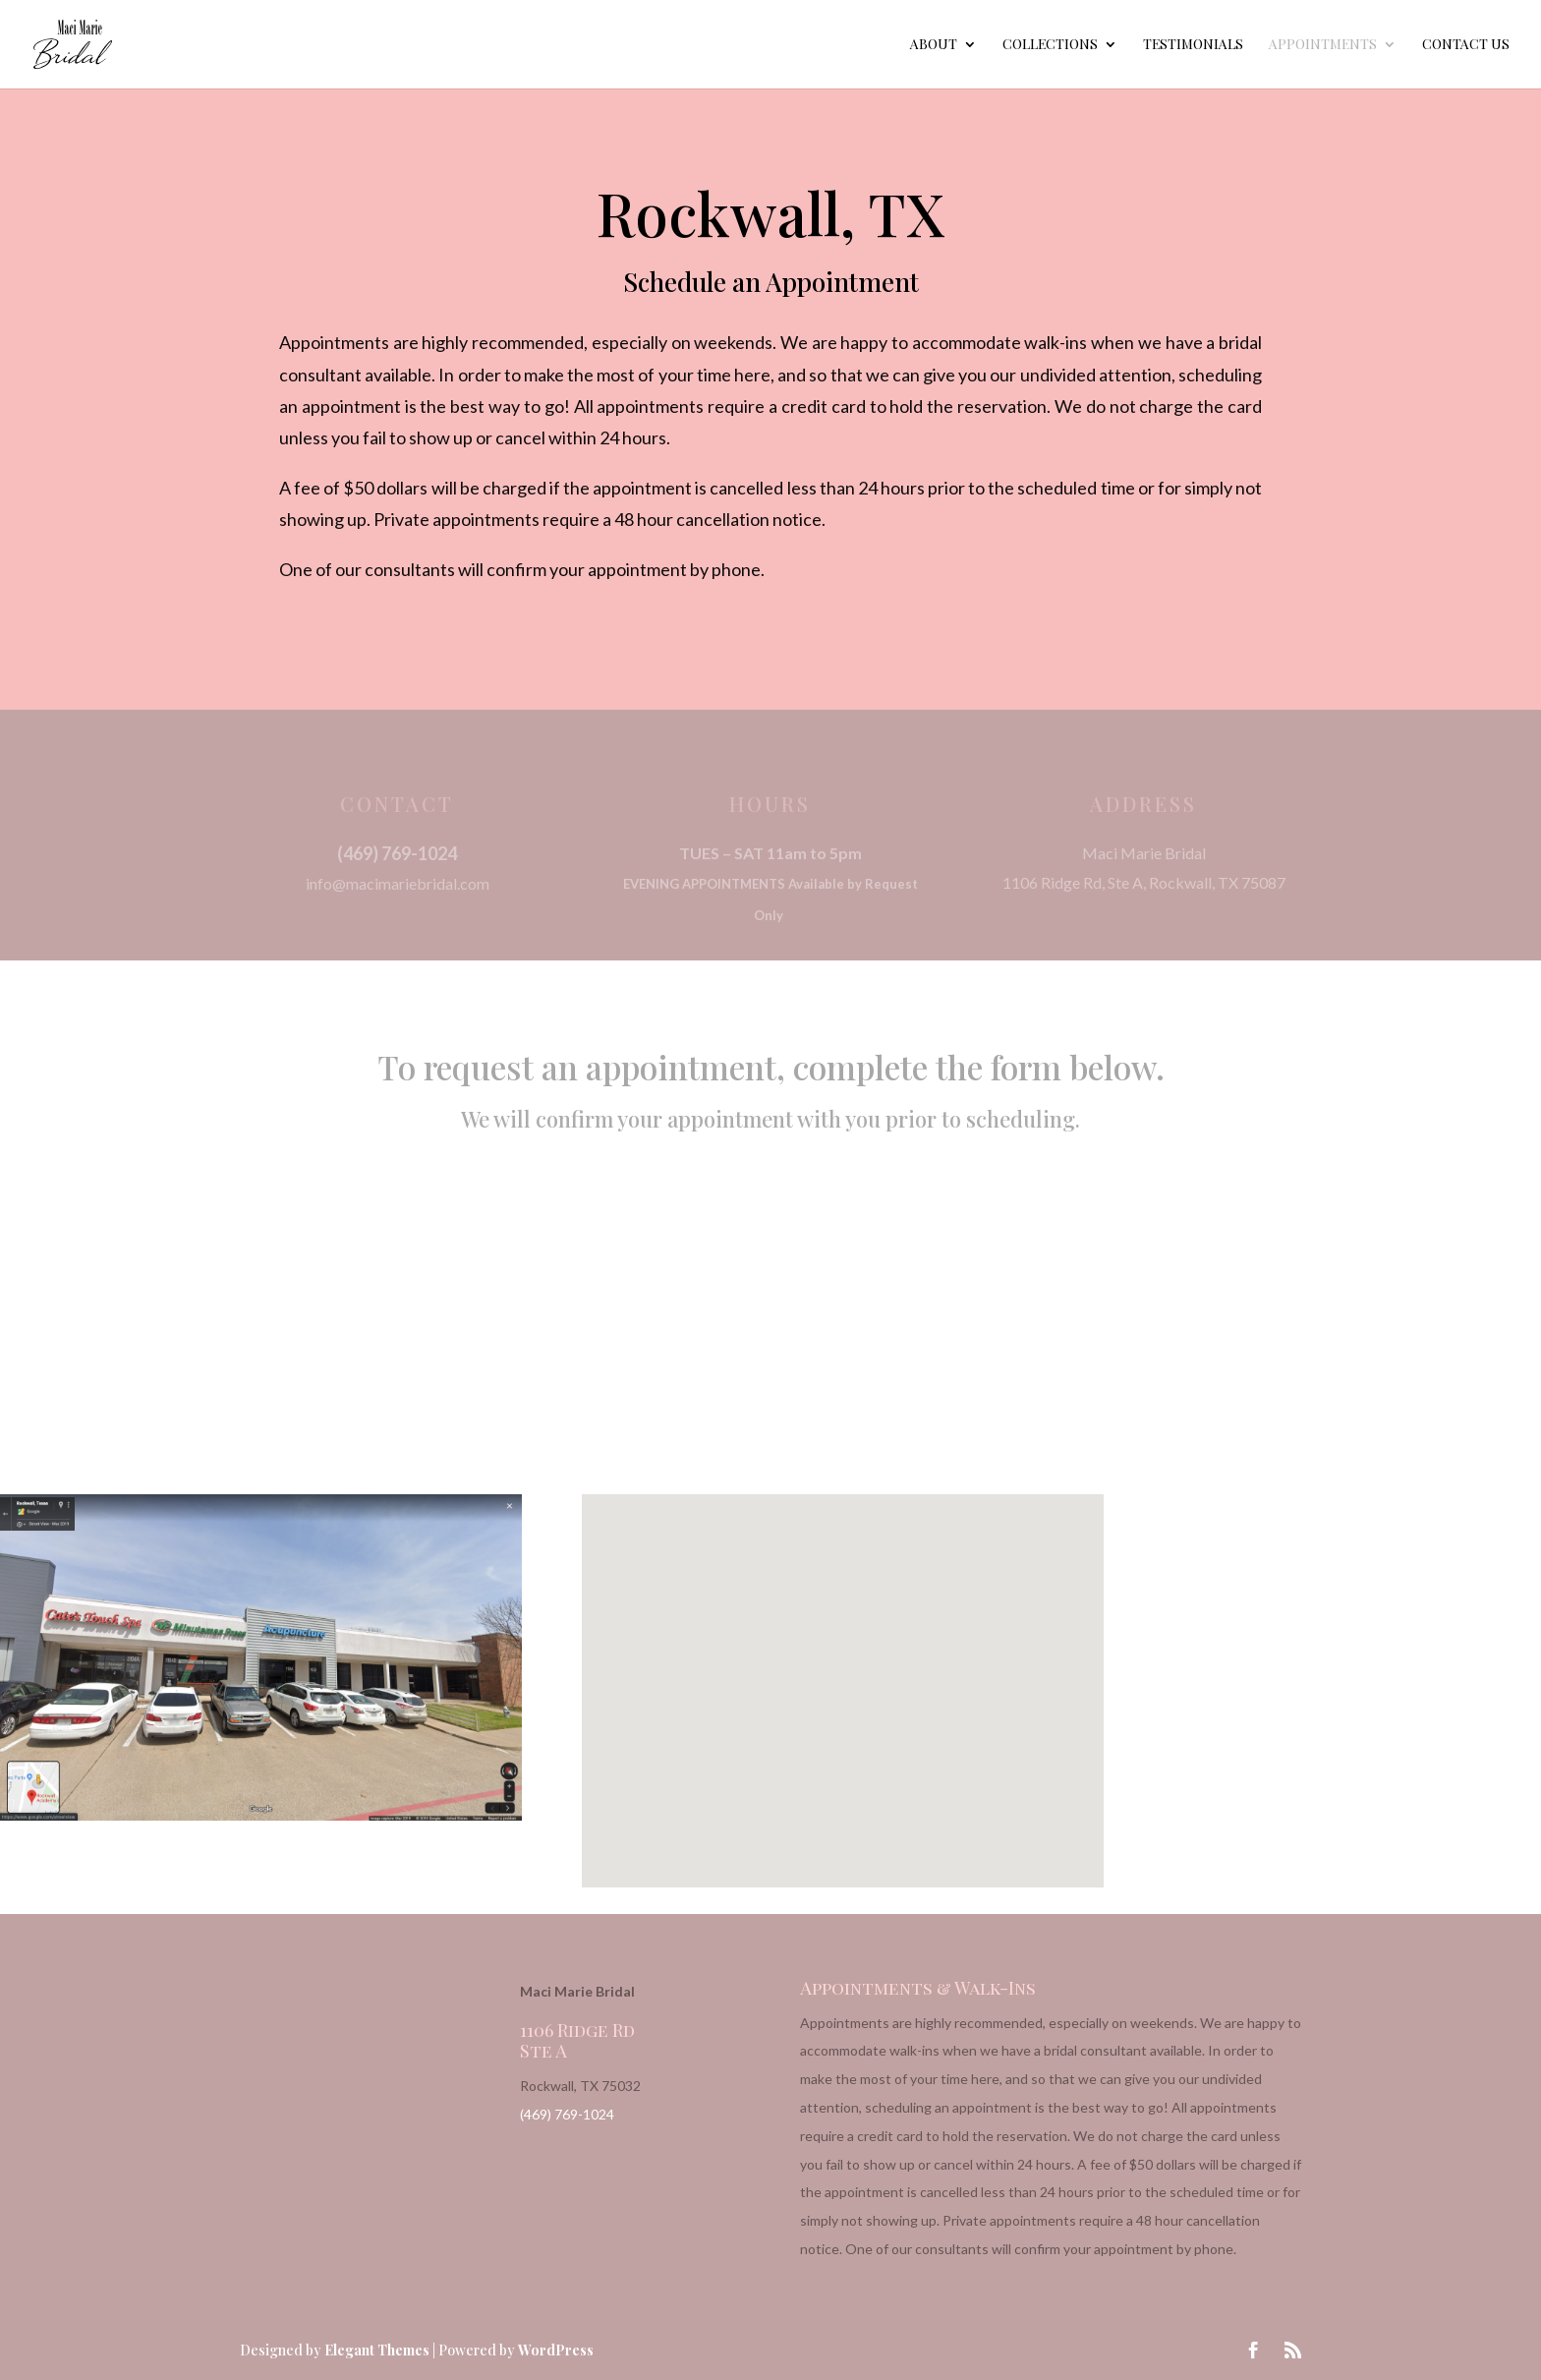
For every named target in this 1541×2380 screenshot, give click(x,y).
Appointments (1323, 45)
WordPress (556, 2350)
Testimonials (1193, 45)
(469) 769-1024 (567, 2114)
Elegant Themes (376, 2350)
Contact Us (1466, 45)
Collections (1050, 45)
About (933, 45)
